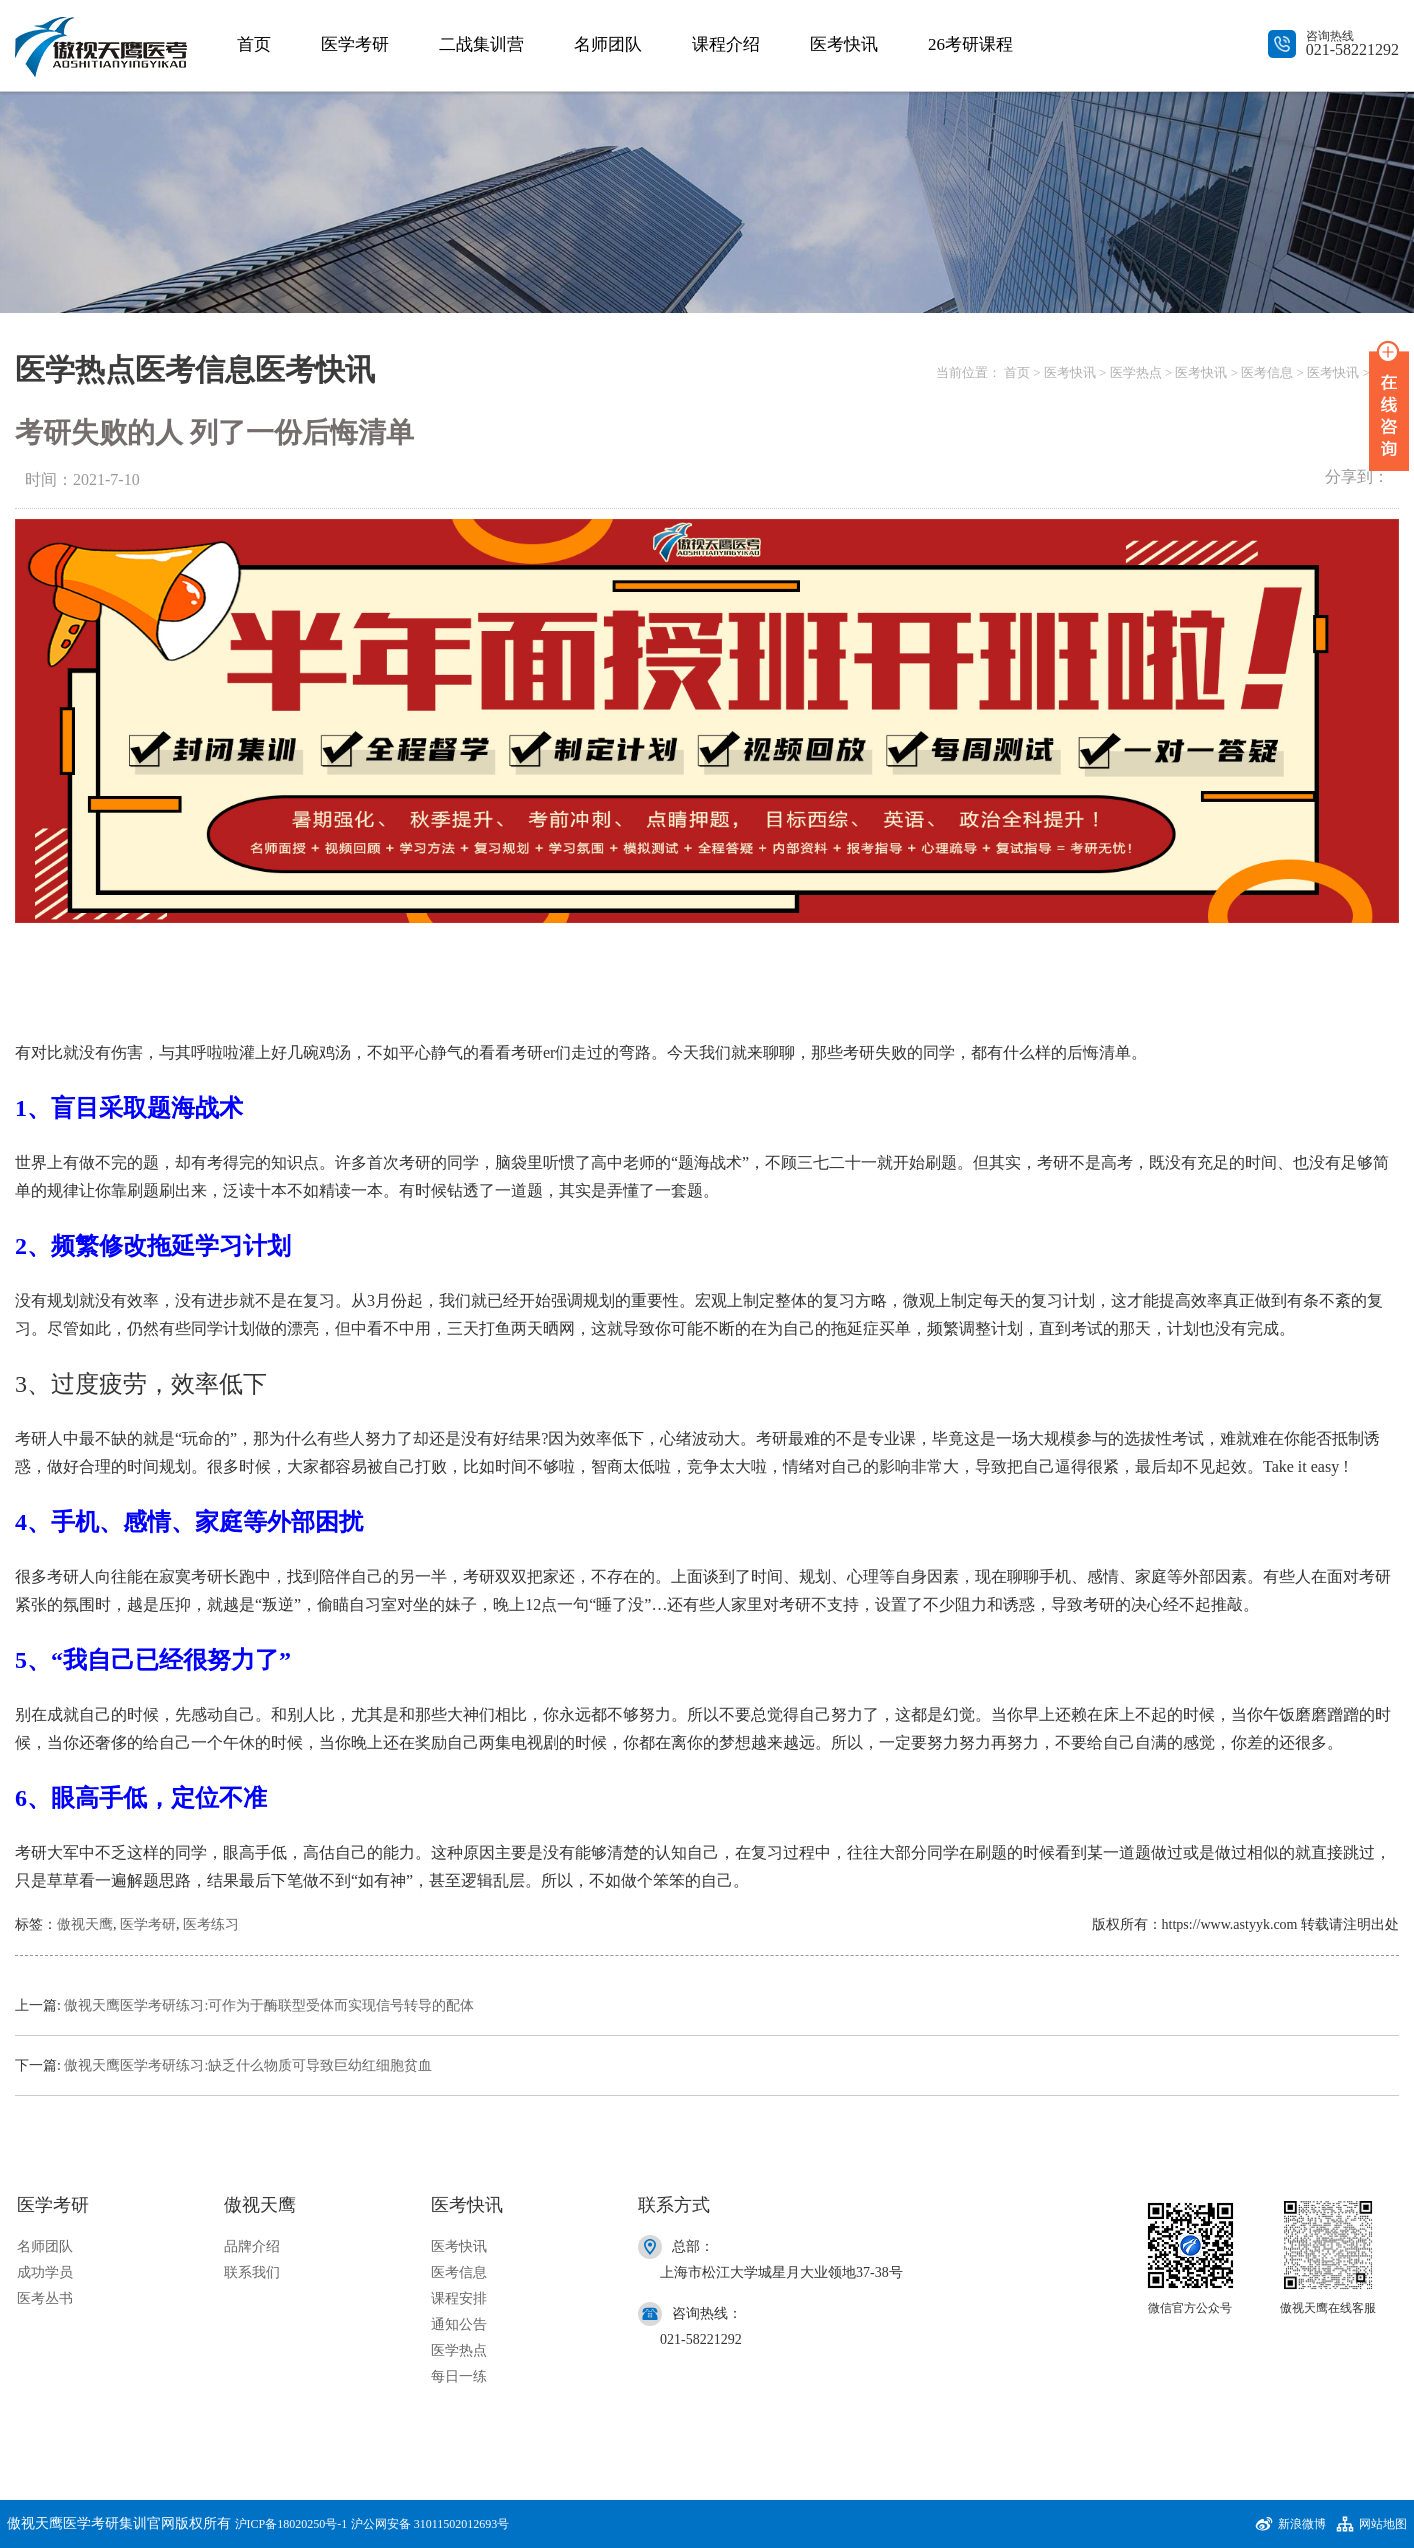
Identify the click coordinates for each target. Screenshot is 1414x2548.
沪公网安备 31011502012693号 (430, 2524)
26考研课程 (970, 44)
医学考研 (355, 44)
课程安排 (459, 2298)
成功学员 (45, 2272)
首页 (254, 44)
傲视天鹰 (85, 1924)
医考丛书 (45, 2298)
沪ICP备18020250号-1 (291, 2524)
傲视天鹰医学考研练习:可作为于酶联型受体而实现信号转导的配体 (269, 2005)
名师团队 (608, 44)
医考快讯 (844, 44)
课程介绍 (726, 44)
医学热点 (1136, 372)
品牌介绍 (252, 2246)
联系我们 (252, 2272)
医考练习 (211, 1924)
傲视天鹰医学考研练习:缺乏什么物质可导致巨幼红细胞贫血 (248, 2065)
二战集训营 (481, 44)
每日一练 (459, 2376)
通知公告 (459, 2324)
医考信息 (1267, 372)
